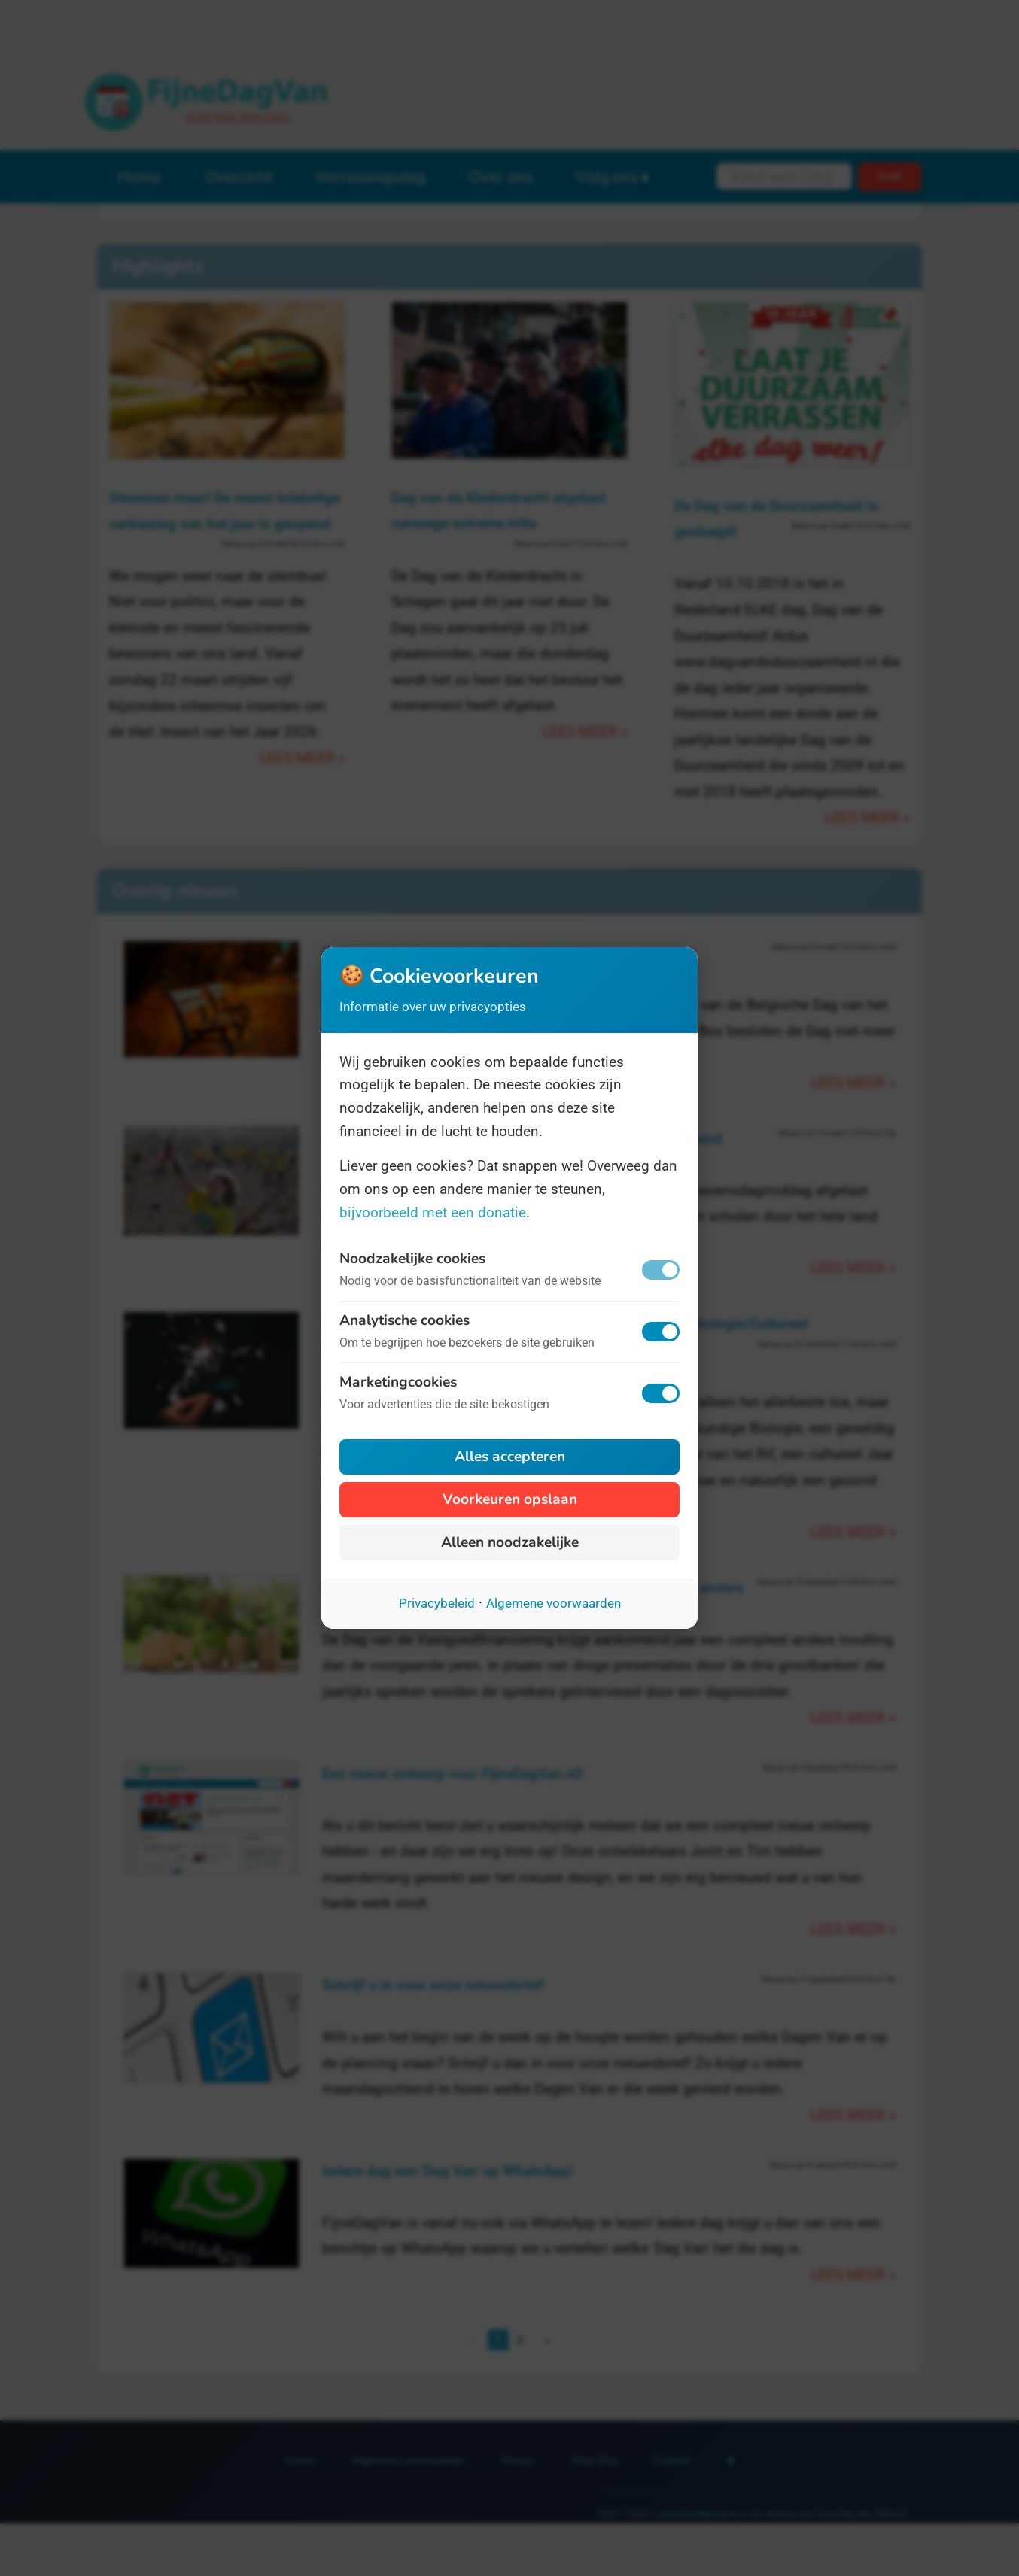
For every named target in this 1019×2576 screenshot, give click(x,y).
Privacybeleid (437, 1603)
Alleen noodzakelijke (510, 1542)
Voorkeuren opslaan (510, 1499)
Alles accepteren (510, 1456)
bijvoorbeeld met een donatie (432, 1212)
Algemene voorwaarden (553, 1603)
